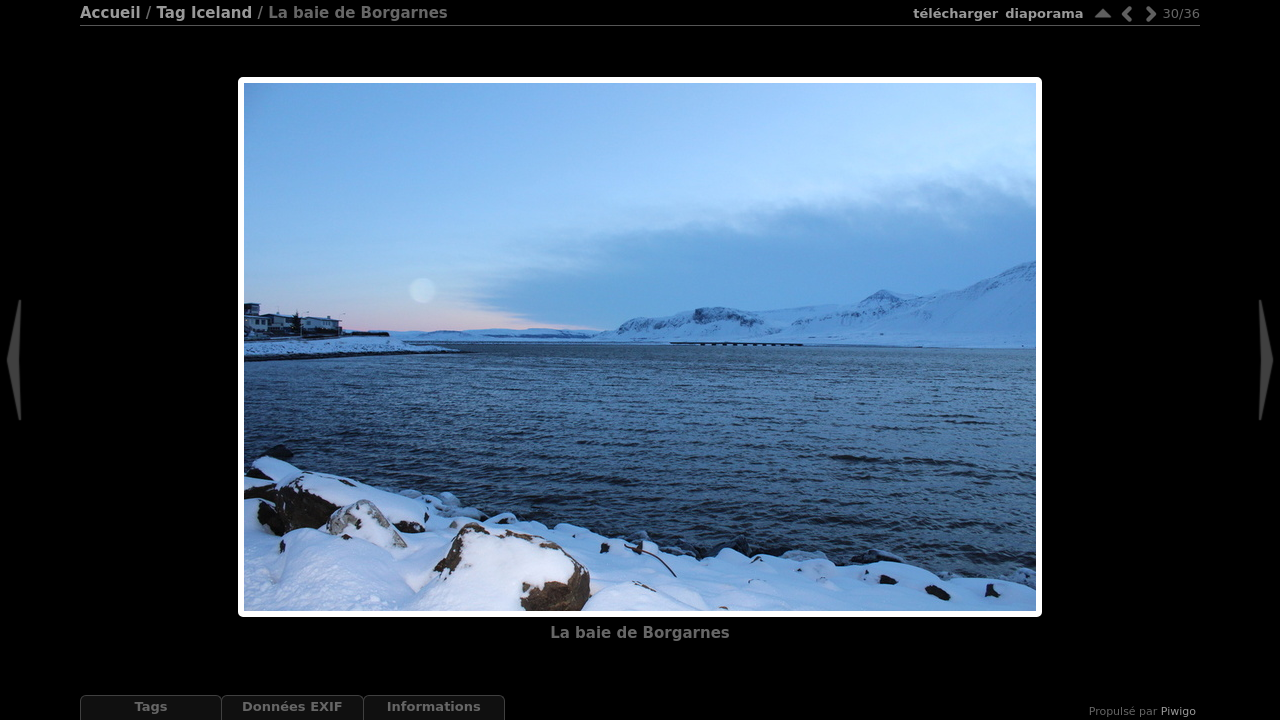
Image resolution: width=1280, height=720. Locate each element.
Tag (170, 13)
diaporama (1044, 13)
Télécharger (955, 13)
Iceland (221, 13)
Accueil (110, 13)
